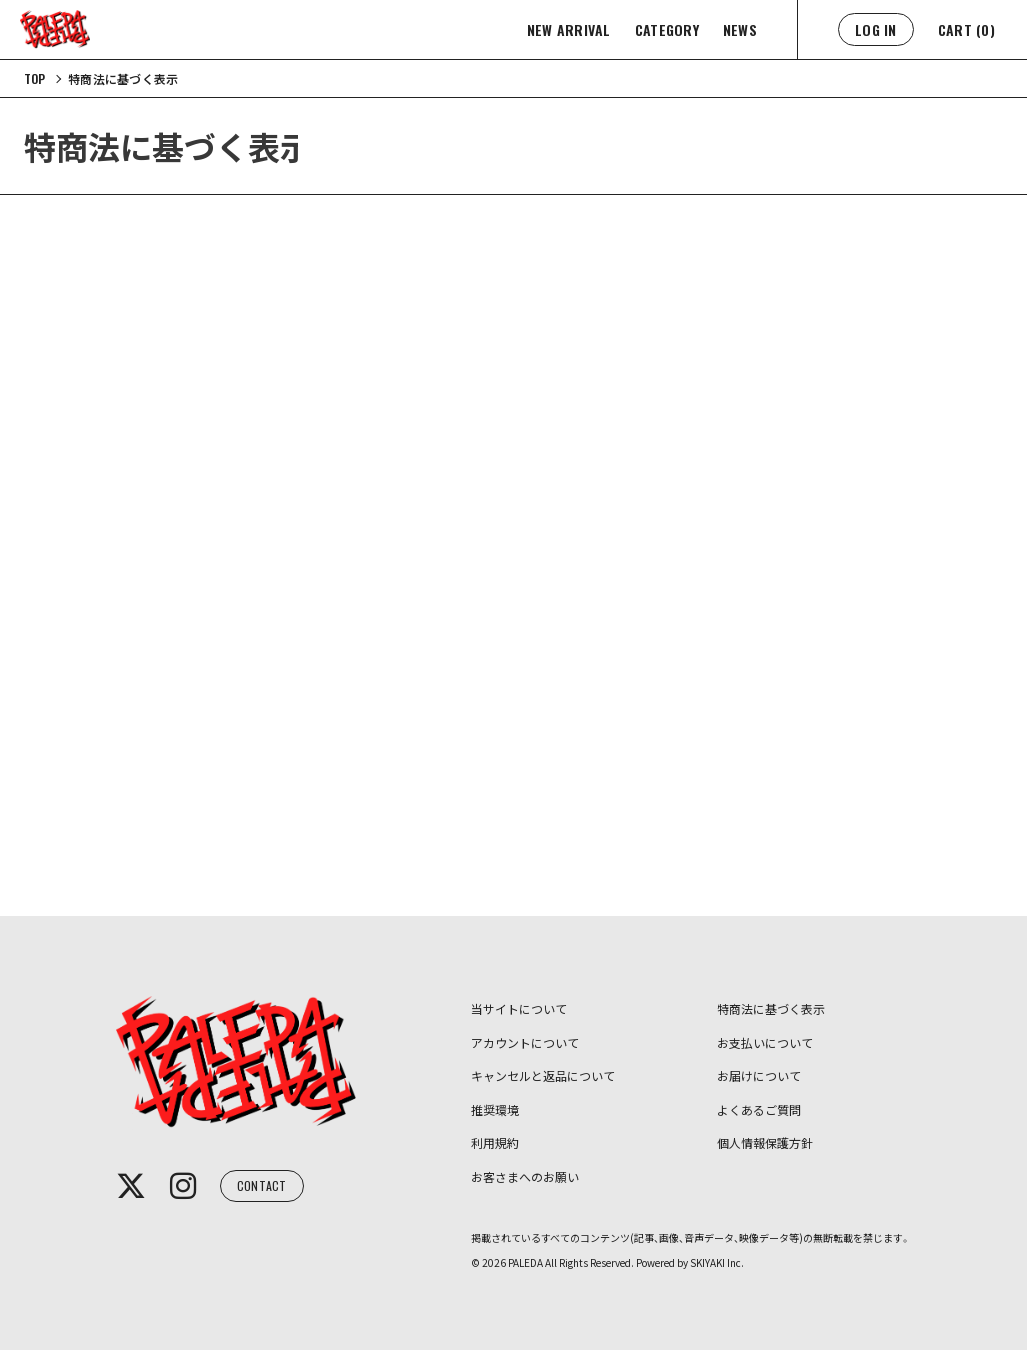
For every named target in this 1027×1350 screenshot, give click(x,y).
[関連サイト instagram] (183, 1186)
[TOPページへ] (35, 78)
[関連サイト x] (131, 1186)
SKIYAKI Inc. (717, 1262)
